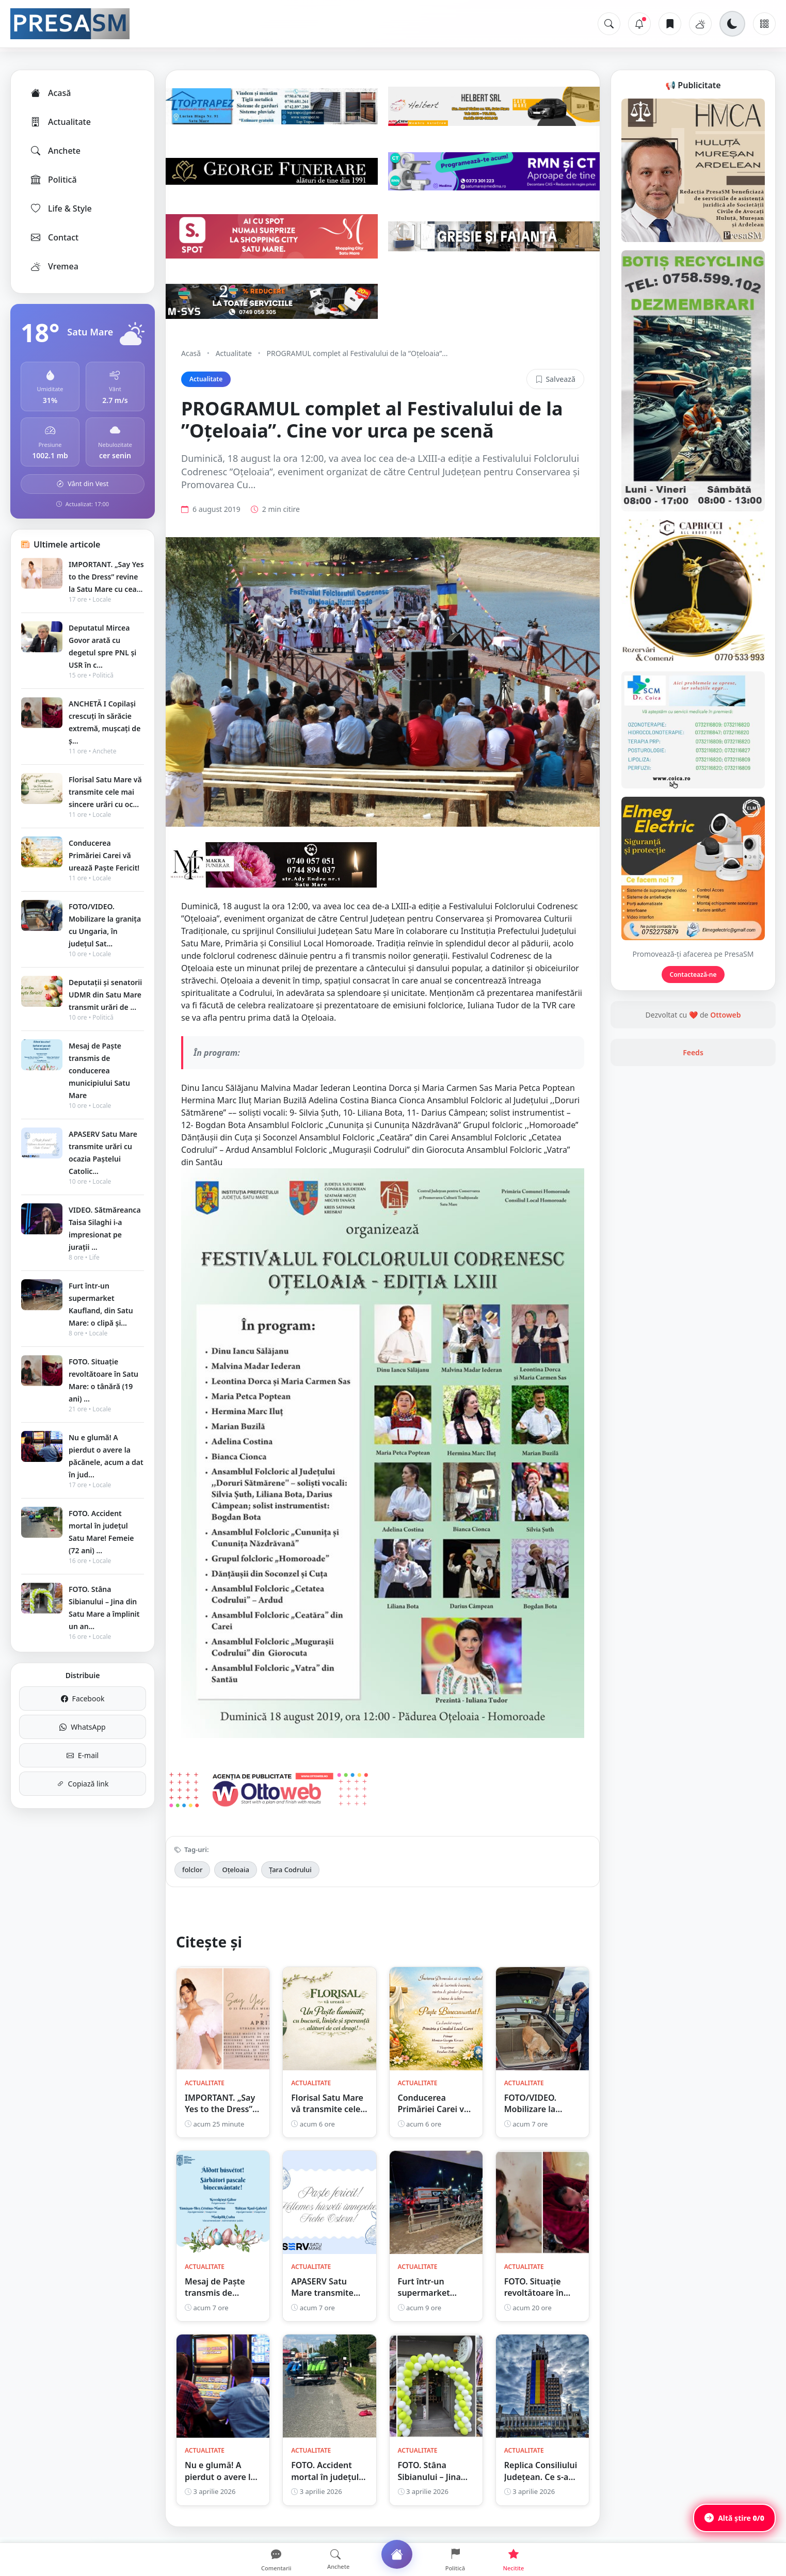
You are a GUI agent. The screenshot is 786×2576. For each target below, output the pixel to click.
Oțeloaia (235, 1869)
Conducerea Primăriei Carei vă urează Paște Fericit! (104, 855)
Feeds (693, 1052)
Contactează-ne (693, 974)
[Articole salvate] (670, 23)
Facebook (83, 1698)
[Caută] (609, 23)
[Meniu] (764, 23)
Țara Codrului (290, 1869)
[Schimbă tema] (732, 24)
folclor (192, 1869)
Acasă (50, 93)
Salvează (555, 379)
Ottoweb (725, 1015)
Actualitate (60, 122)
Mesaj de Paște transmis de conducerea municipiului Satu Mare (99, 1070)
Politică (53, 179)
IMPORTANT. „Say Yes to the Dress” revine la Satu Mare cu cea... (106, 576)
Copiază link (83, 1783)
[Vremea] (700, 23)
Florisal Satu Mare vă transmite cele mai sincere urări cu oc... (105, 792)
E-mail (83, 1755)
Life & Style (60, 208)
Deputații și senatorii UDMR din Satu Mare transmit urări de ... (105, 994)
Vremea (53, 266)
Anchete (55, 150)
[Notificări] (639, 23)
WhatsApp (82, 1726)
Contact (53, 237)
